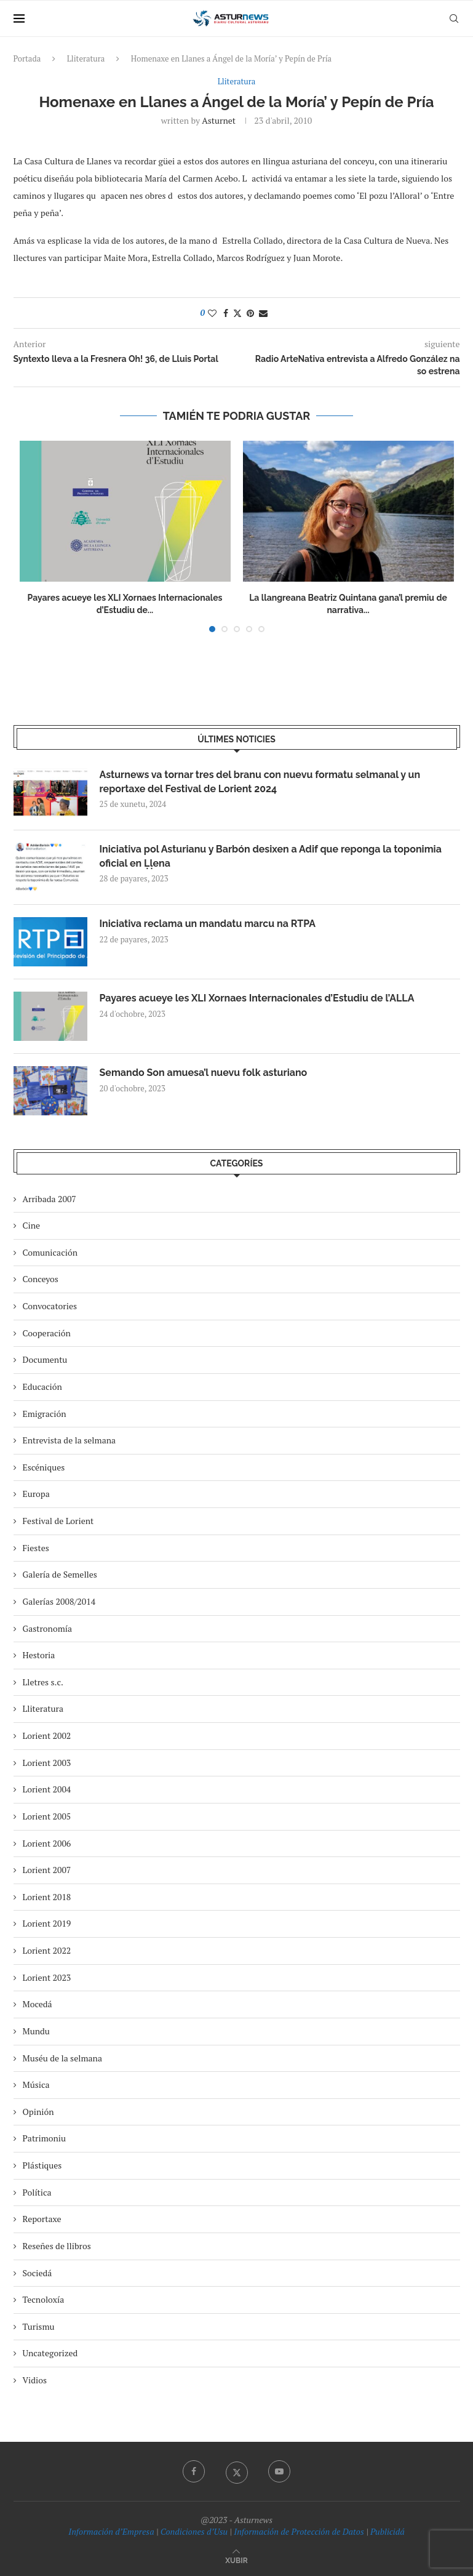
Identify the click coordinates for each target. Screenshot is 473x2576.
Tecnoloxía (44, 2299)
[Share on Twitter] (237, 313)
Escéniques (44, 1467)
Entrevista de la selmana (69, 1440)
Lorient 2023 (47, 1977)
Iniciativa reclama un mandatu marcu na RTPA (208, 923)
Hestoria (39, 1655)
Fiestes (36, 1548)
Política (37, 2192)
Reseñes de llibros (57, 2246)
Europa (36, 1493)
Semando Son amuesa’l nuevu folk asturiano (204, 1072)
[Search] (454, 18)
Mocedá (37, 2004)
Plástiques (42, 2165)
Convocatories (50, 1306)
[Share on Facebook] (225, 313)
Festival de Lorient (58, 1521)
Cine (32, 1225)
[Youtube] (279, 2471)
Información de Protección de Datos (299, 2531)
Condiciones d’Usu (194, 2531)
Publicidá (387, 2531)
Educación (42, 1386)
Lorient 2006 (47, 1843)
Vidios (35, 2380)
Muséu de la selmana (62, 2058)
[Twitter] (237, 2471)
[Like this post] (212, 313)
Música (36, 2084)
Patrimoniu (44, 2138)
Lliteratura (86, 58)
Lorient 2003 (47, 1762)
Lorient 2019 (47, 1923)
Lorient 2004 (47, 1789)
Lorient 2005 (47, 1816)
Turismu (39, 2326)
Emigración (44, 1413)
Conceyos (40, 1279)
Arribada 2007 (49, 1199)
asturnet (219, 120)
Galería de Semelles (60, 1574)
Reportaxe (42, 2219)
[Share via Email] (263, 313)
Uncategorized (50, 2353)
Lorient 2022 (47, 1950)
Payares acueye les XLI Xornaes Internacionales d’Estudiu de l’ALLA (257, 998)
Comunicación (50, 1252)
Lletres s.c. (43, 1682)
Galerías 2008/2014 (59, 1601)
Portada (27, 58)
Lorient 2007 (47, 1870)
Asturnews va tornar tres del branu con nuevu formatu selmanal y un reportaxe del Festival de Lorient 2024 (260, 781)
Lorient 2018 (47, 1897)
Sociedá (37, 2273)
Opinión (38, 2111)
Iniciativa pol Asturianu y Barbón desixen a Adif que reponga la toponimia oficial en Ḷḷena (271, 856)
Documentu (45, 1359)
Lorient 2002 (47, 1735)
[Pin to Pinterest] (250, 313)
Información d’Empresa (111, 2531)
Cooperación (47, 1333)
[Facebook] (194, 2471)
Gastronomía (48, 1628)
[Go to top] (236, 2560)
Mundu (36, 2031)
